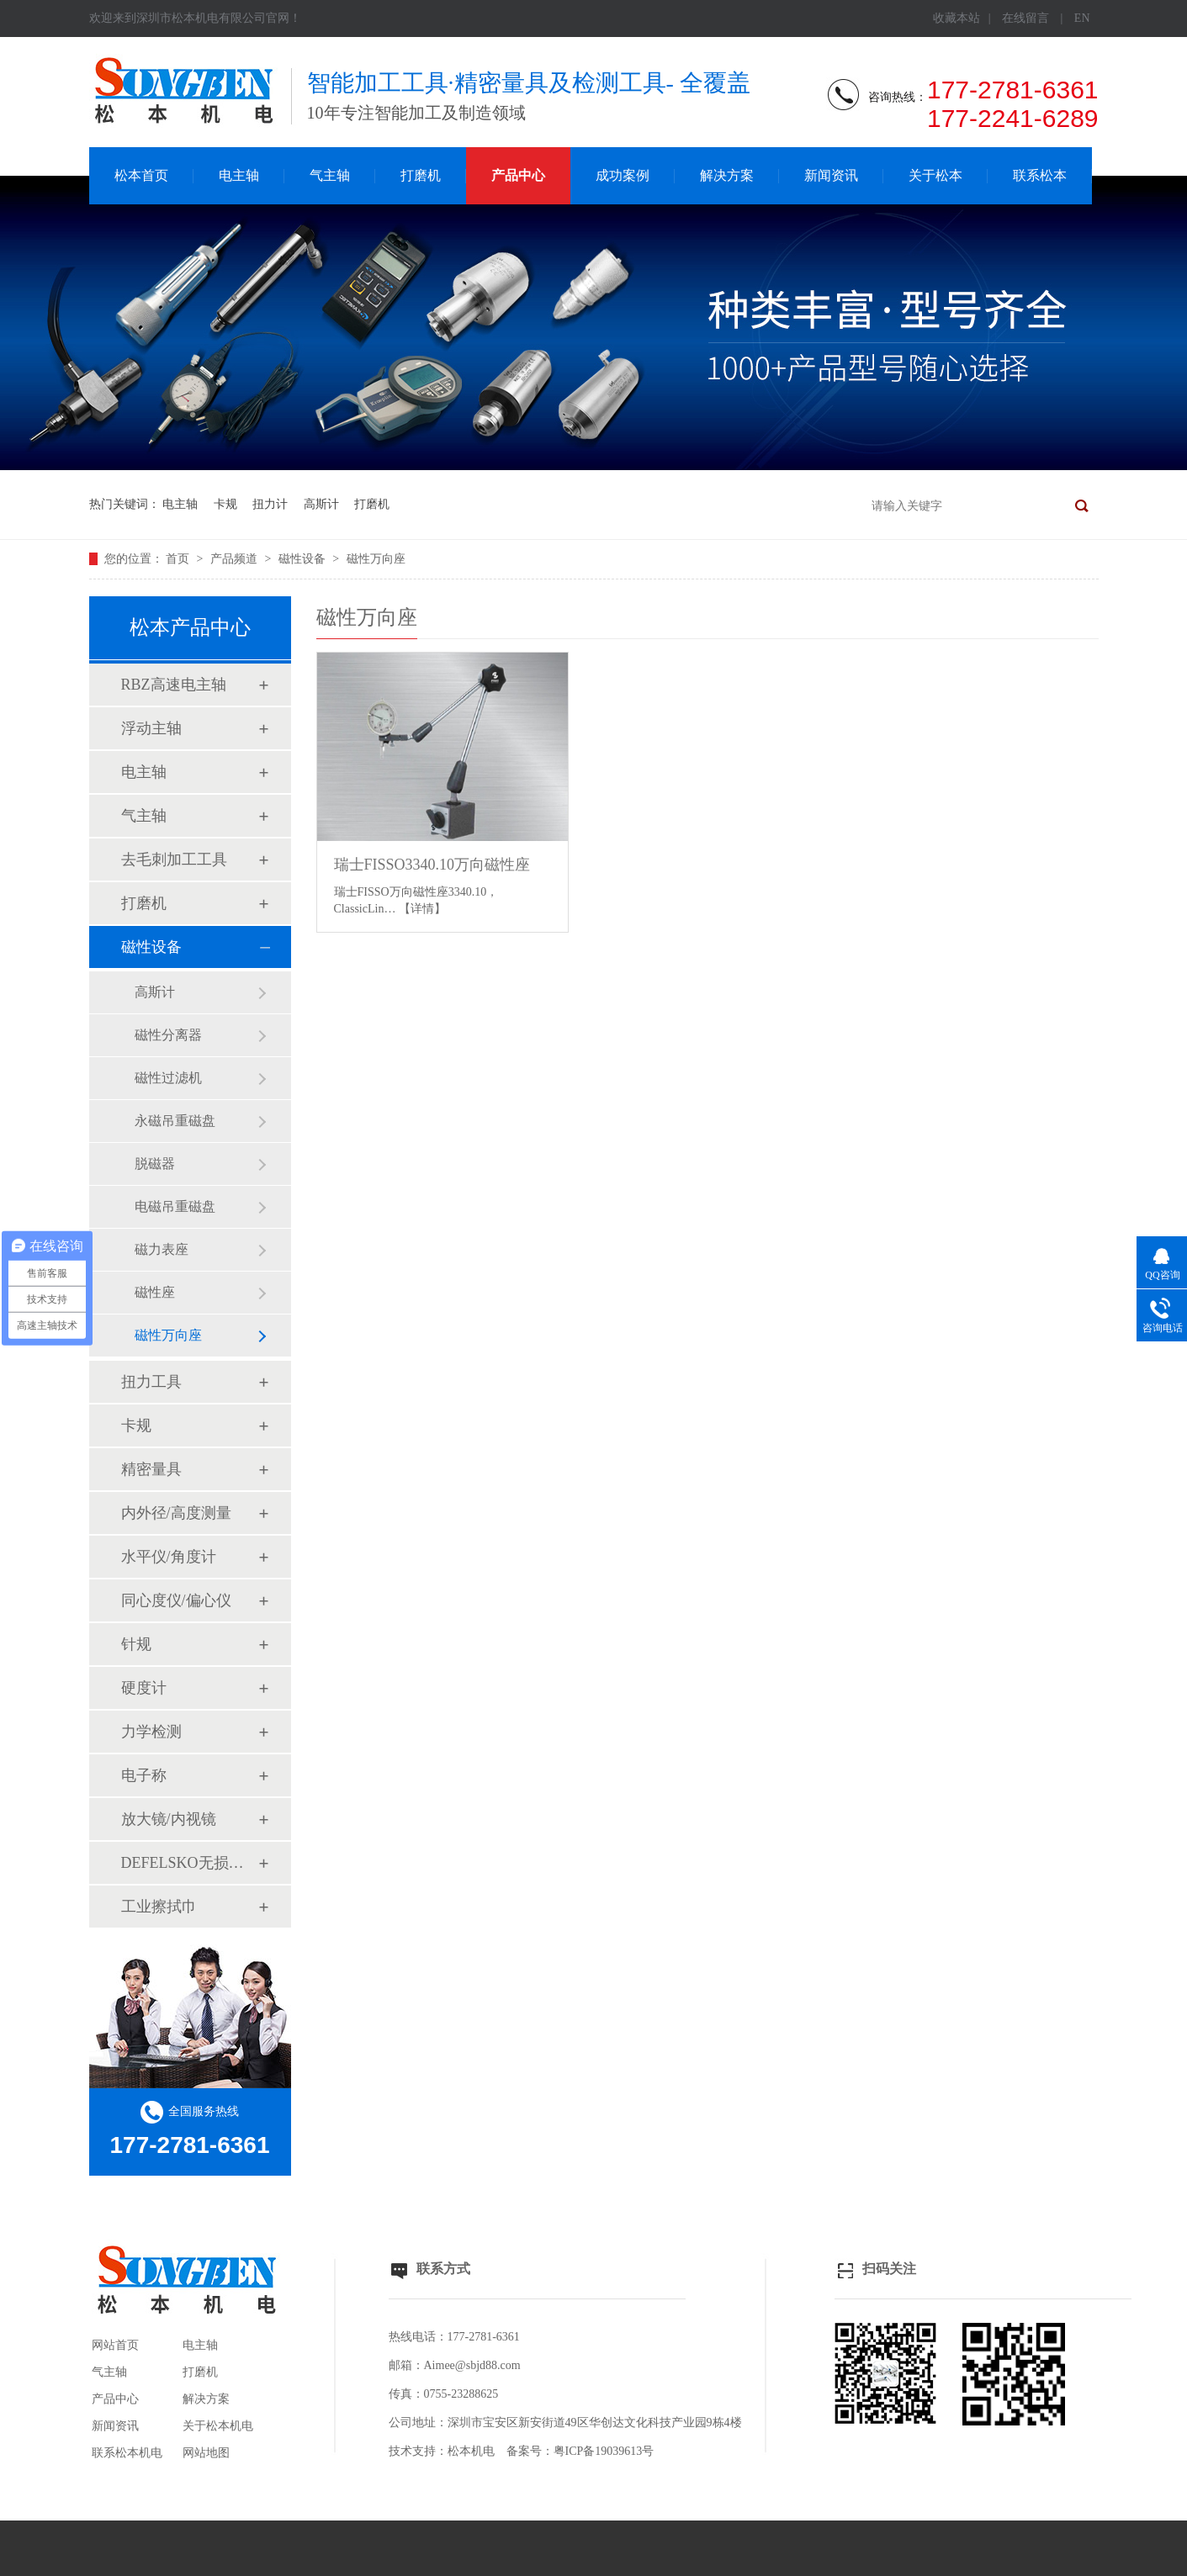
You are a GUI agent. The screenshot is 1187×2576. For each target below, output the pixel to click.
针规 (136, 1644)
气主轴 (330, 175)
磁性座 (155, 1292)
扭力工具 (151, 1381)
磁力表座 (161, 1249)
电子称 (144, 1775)
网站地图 (206, 2452)
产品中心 (518, 175)
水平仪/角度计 (168, 1556)
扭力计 (270, 504)
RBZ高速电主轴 (173, 684)
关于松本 (935, 175)
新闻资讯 (831, 175)
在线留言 (1025, 18)
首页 (179, 559)
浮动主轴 (151, 728)
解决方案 (727, 175)
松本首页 (141, 175)
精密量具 (151, 1469)
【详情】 (422, 908)
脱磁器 (155, 1163)
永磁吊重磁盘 (175, 1120)
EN (1082, 18)
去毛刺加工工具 (174, 859)
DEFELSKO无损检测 (189, 1862)
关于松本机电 (218, 2426)
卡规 (225, 504)
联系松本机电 (127, 2452)
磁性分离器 (168, 1035)
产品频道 (235, 559)
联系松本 (1040, 175)
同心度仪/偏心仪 (176, 1600)
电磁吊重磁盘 (175, 1206)
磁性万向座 (376, 559)
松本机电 (471, 2451)
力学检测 (151, 1731)
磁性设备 (303, 559)
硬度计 (144, 1687)
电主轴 (239, 175)
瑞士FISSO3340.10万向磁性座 (432, 864)
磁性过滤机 (168, 1078)
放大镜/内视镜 (168, 1819)
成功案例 (622, 175)
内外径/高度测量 (176, 1513)
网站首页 (115, 2345)
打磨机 (420, 175)
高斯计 (321, 504)
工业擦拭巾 (159, 1906)
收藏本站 (956, 18)
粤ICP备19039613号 (604, 2451)
